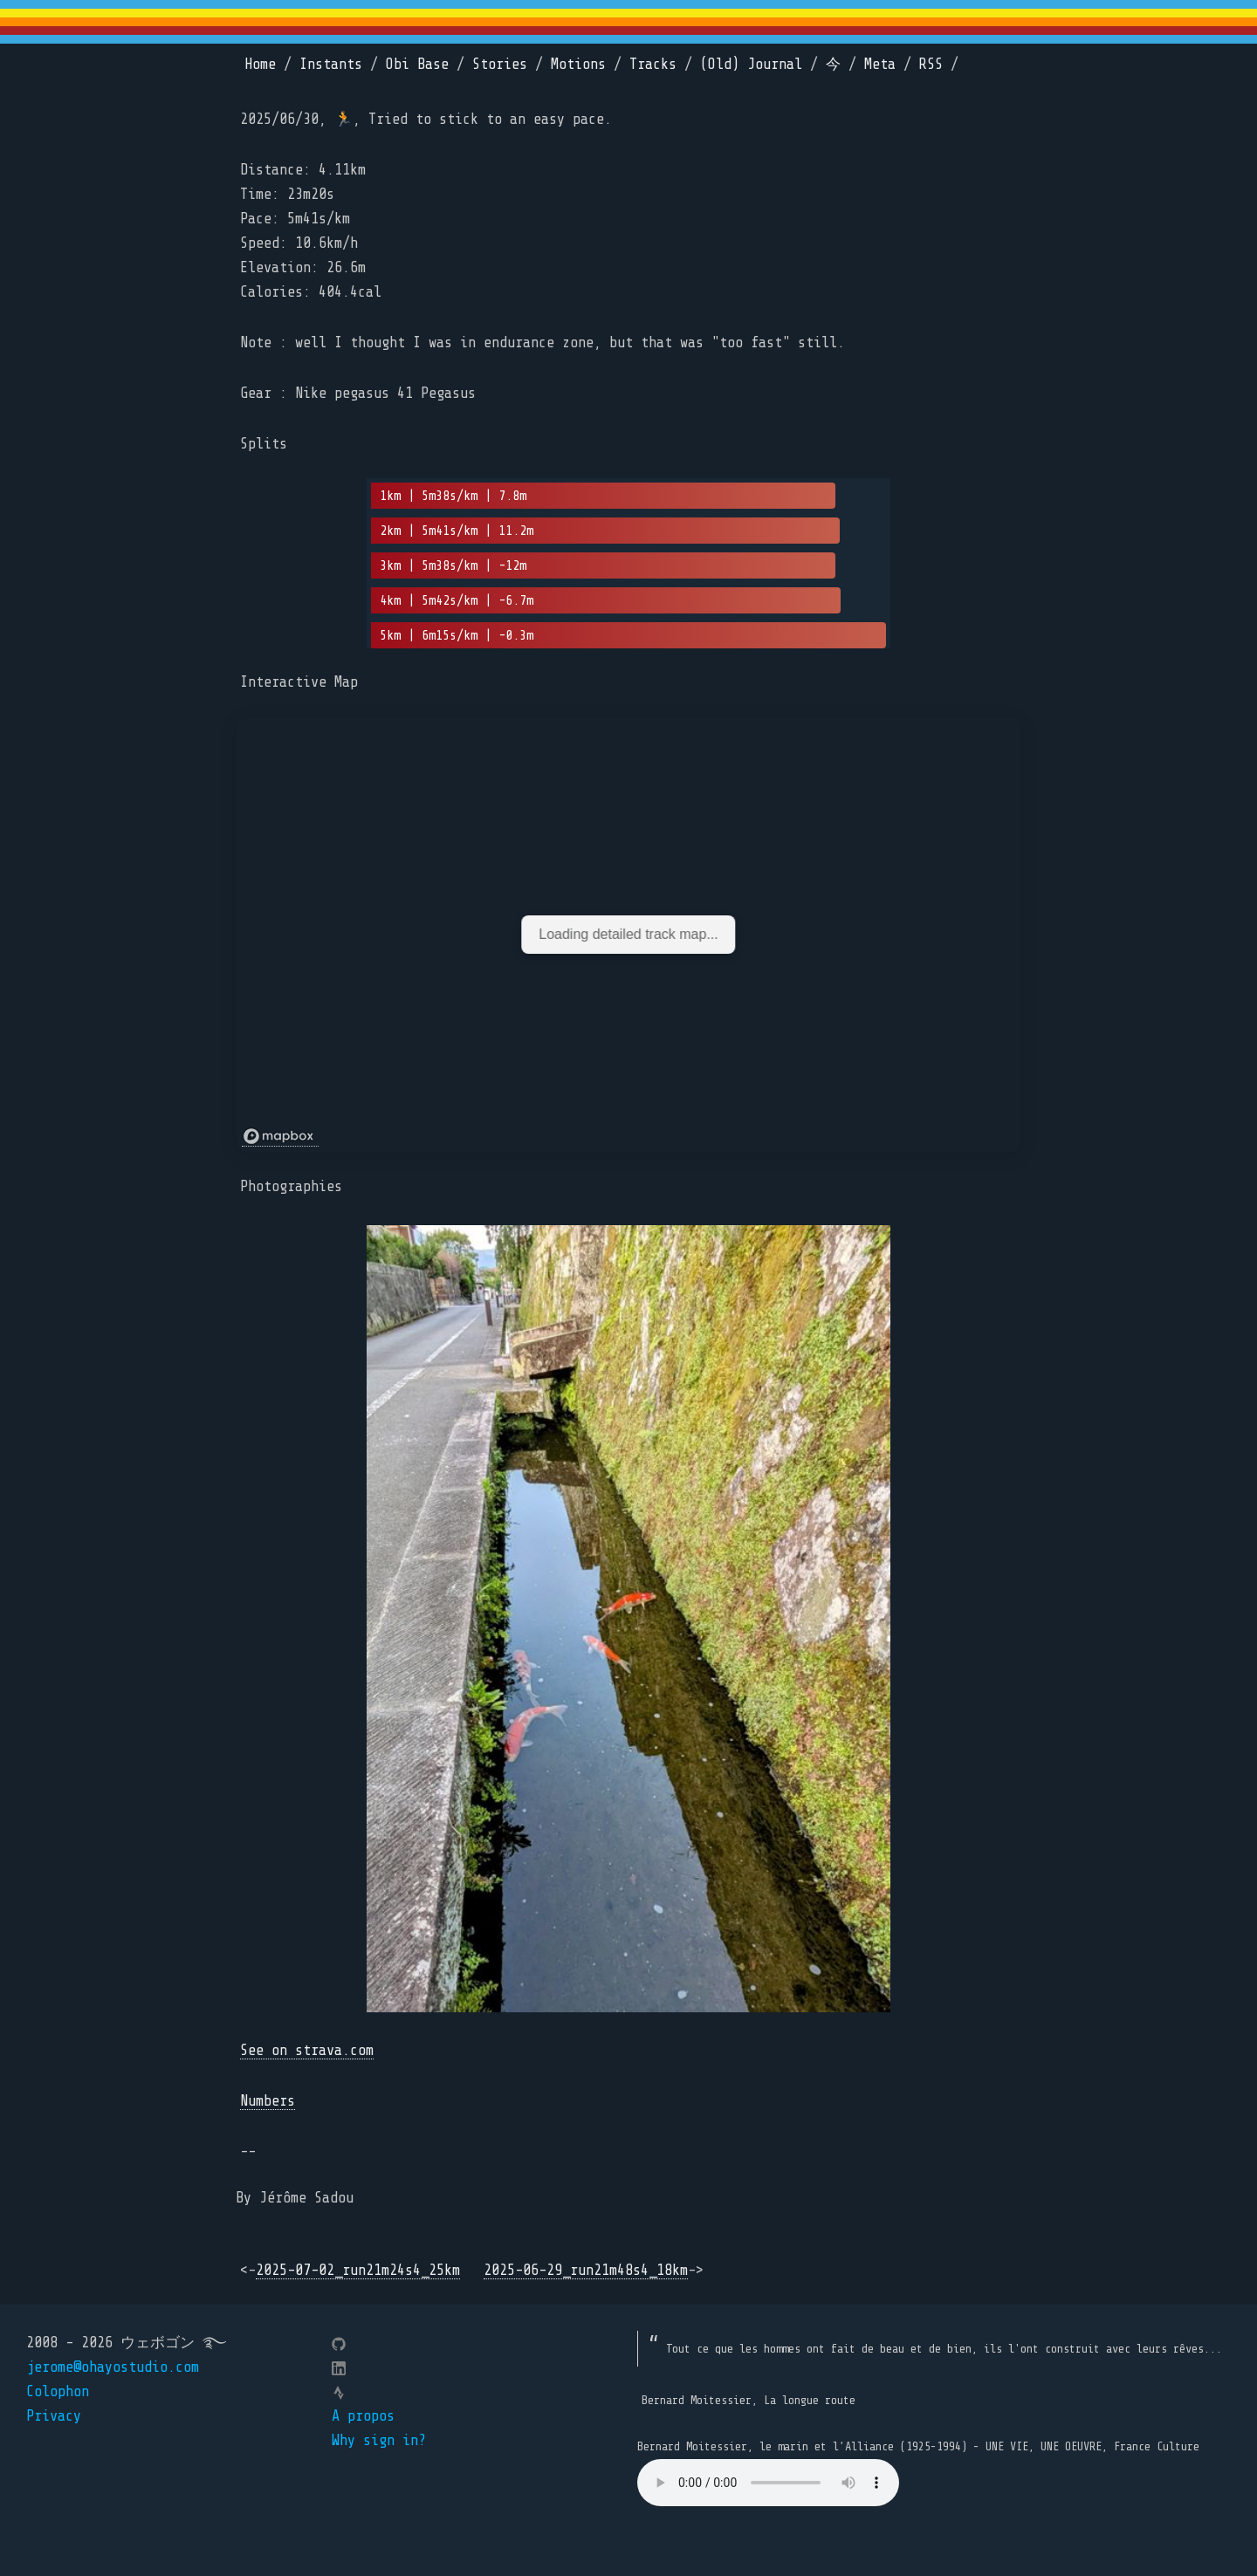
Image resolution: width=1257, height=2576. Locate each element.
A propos (363, 2416)
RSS (931, 64)
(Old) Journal (751, 64)
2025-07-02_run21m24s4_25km (358, 2270)
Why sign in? (379, 2440)
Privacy (53, 2416)
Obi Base (417, 64)
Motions (578, 64)
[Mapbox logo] (280, 1137)
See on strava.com (307, 2050)
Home (260, 64)
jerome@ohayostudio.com (112, 2367)
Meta (880, 64)
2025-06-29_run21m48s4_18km (586, 2270)
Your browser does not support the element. (768, 2482)
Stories (499, 64)
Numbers (267, 2101)
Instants (330, 64)
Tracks (653, 64)
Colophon (57, 2391)
